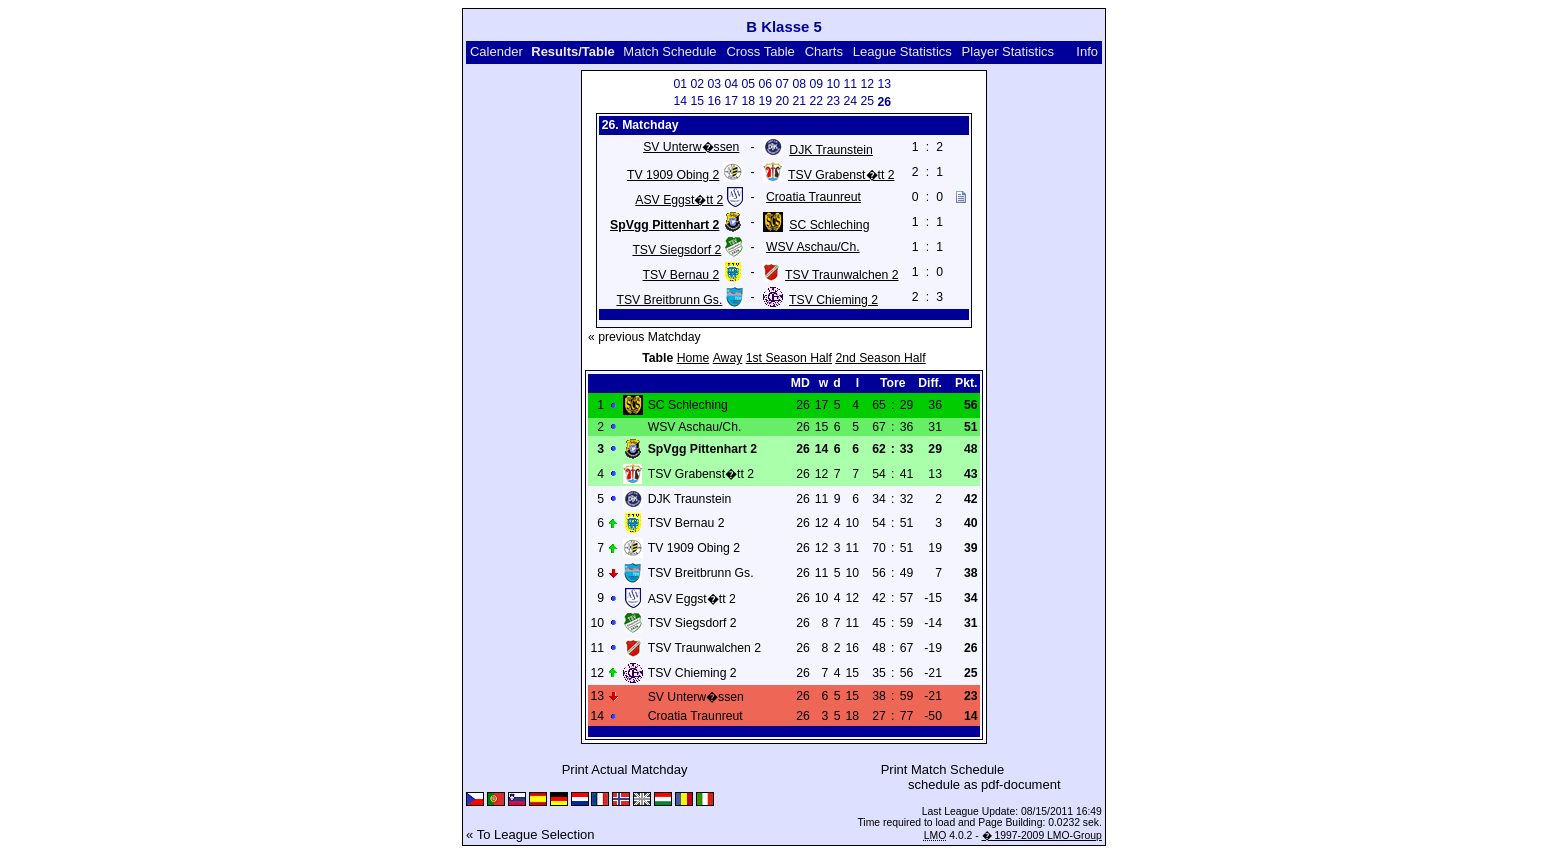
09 (816, 84)
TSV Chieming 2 (833, 300)
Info (1087, 51)
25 (867, 101)
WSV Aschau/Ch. (813, 247)
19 (765, 101)
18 (748, 101)
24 (850, 101)
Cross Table (760, 51)
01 (680, 84)
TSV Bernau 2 (681, 275)
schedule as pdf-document (984, 784)
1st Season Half (789, 358)
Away (728, 358)
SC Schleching (829, 225)
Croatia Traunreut (813, 197)
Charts (824, 51)
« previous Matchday (644, 337)
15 (697, 101)
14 (680, 101)
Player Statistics (1008, 51)
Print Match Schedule (943, 769)
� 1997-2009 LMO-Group (1042, 835)
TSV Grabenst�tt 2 (841, 175)
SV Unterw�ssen (691, 147)
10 (833, 84)
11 (850, 84)
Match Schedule (669, 51)
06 (765, 84)
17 (731, 101)
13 (884, 84)
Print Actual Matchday (625, 769)
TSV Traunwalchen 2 (841, 275)
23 (833, 101)
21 (799, 101)
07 (782, 84)
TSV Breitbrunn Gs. (669, 300)
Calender (496, 51)
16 (714, 101)
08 (799, 84)
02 (697, 84)
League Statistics (902, 51)
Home (693, 358)
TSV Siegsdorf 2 (676, 250)
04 (731, 84)
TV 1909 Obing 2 (673, 175)
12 (867, 84)
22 (816, 101)
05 (748, 84)
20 (782, 101)
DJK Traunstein (831, 150)
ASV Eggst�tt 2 (679, 200)
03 (714, 84)
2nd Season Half (880, 358)
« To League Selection (530, 834)
